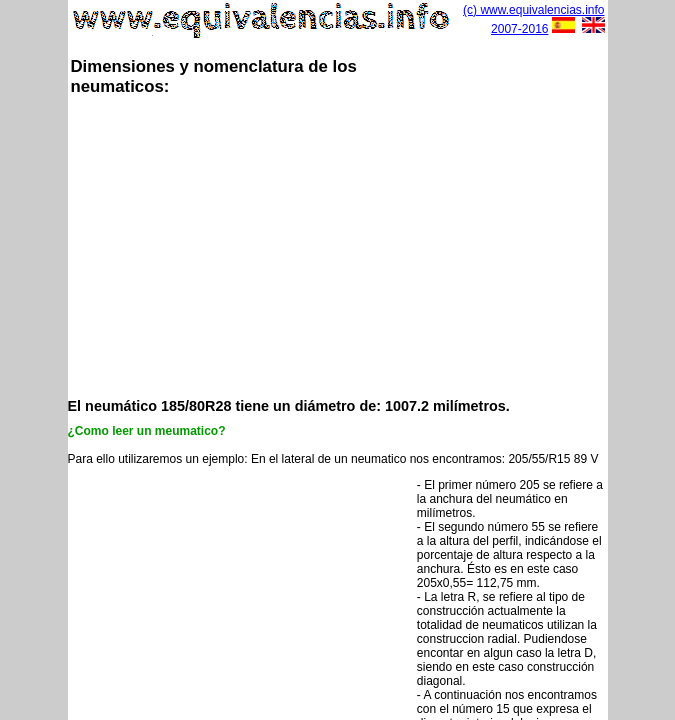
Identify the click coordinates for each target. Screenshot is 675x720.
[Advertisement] (371, 245)
